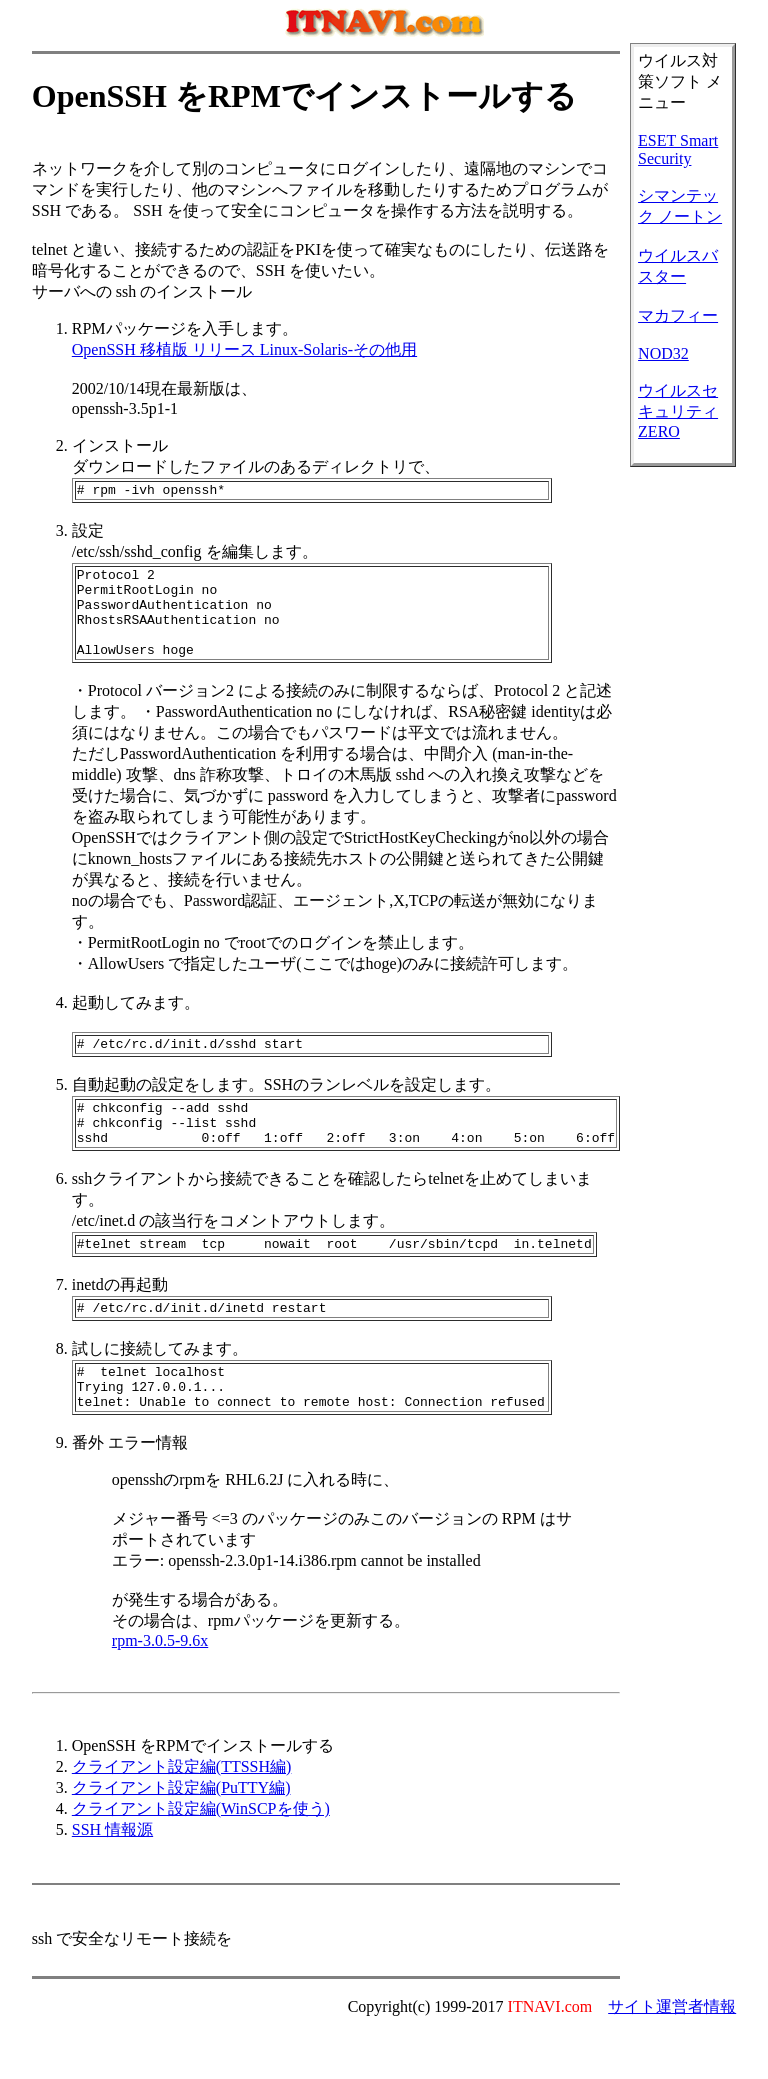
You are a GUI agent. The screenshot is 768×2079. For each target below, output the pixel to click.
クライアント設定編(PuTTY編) (181, 1835)
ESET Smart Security (678, 149)
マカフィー (678, 315)
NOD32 (663, 353)
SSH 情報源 (112, 1877)
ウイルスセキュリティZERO (678, 411)
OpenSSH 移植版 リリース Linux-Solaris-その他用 (244, 349)
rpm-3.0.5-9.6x (160, 1688)
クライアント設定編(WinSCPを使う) (201, 1856)
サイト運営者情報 (672, 2054)
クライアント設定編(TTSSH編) (182, 1814)
